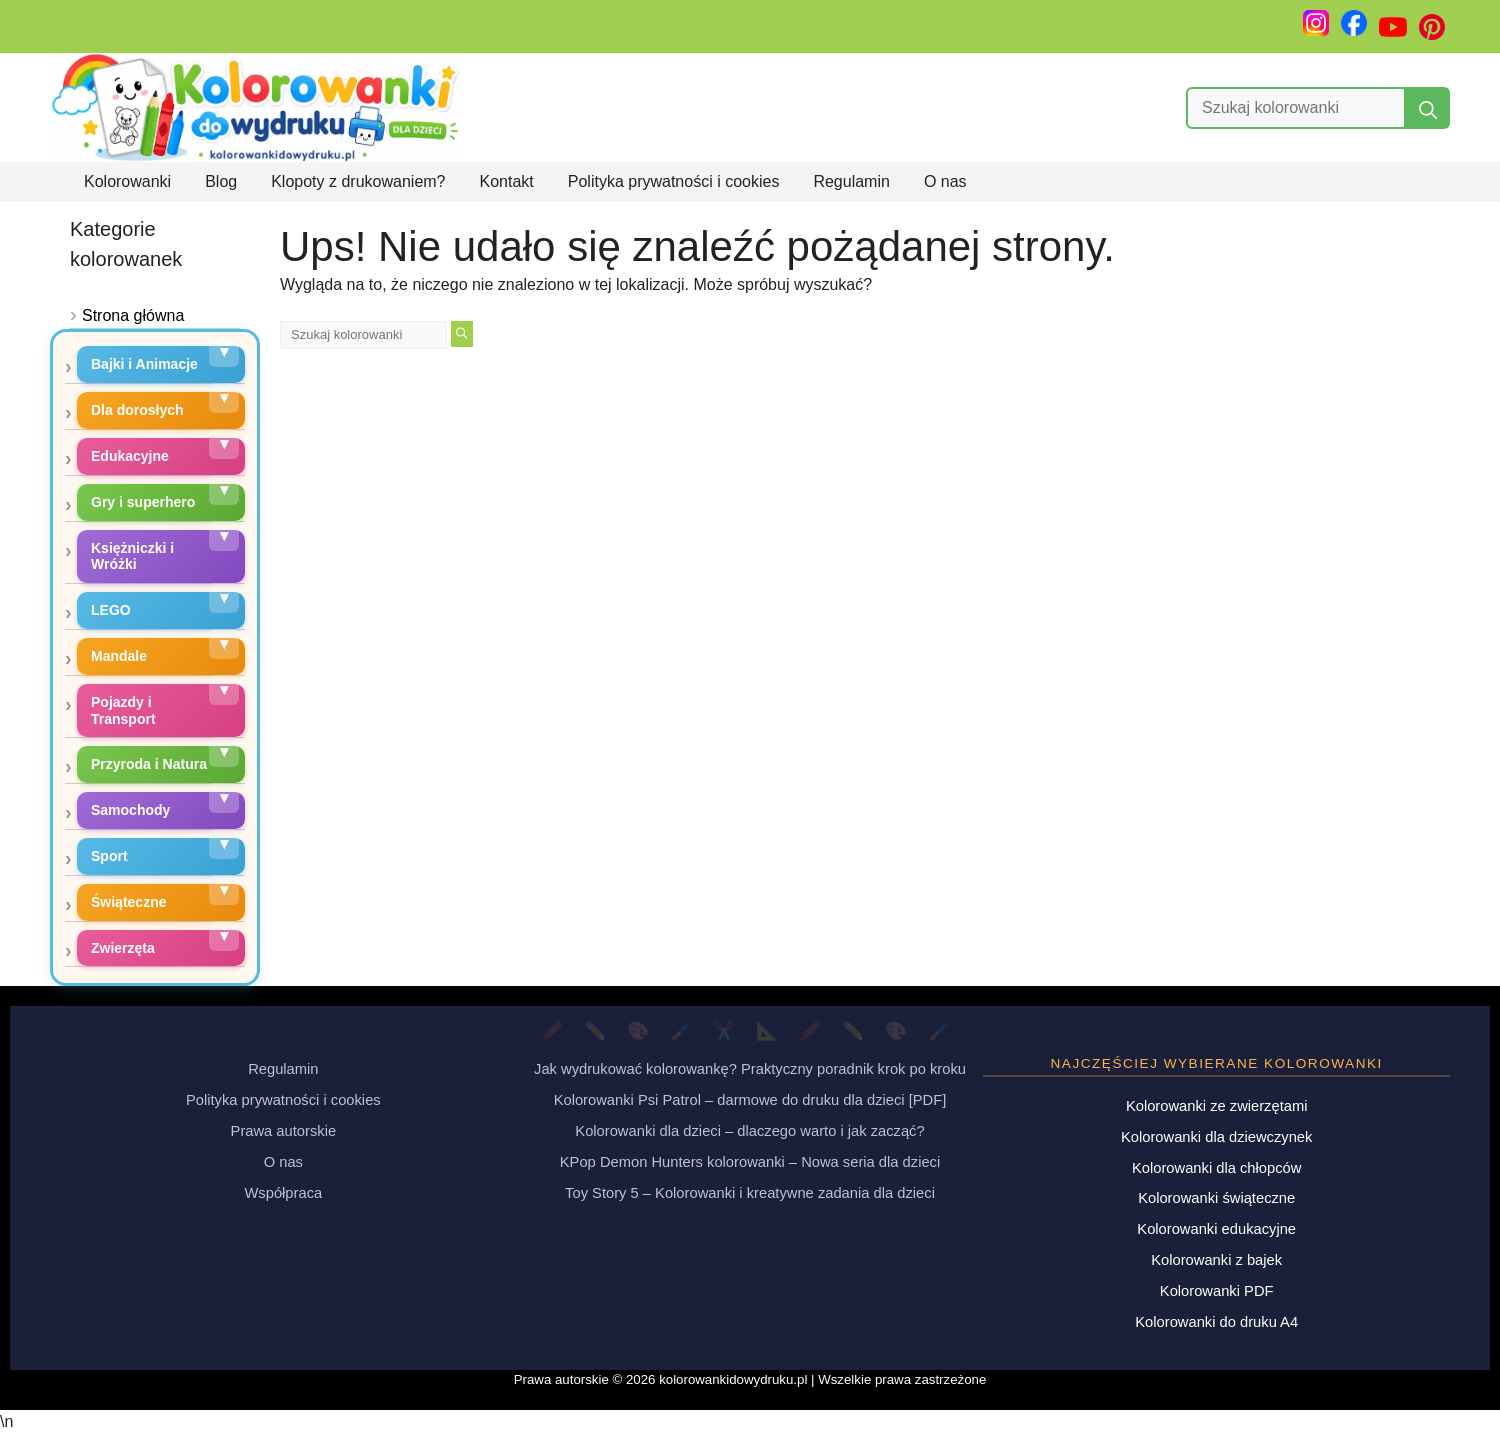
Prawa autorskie (284, 1131)
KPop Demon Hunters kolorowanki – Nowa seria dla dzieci (750, 1162)
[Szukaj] (1428, 108)
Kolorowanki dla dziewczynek (1216, 1137)
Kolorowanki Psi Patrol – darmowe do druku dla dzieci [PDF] (750, 1100)
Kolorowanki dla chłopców (1216, 1168)
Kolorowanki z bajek (1216, 1260)
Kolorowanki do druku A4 (1216, 1322)
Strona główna (133, 315)
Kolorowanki (127, 181)
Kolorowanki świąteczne (1216, 1198)
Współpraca (283, 1193)
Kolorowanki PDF (1217, 1291)
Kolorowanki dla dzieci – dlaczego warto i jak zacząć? (749, 1131)
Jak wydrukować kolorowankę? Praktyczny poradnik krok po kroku (750, 1069)
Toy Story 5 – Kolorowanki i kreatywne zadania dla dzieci (750, 1193)
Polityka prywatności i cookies (674, 181)
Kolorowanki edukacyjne (1216, 1229)
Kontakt (507, 181)
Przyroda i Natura (149, 764)
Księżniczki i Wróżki (132, 556)
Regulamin (851, 181)
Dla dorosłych (137, 410)
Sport (109, 856)
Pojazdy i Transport (123, 710)
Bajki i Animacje (144, 364)
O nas (945, 181)
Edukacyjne (130, 456)
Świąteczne (128, 902)
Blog (221, 181)
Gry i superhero (143, 502)
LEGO (111, 610)
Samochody (130, 810)
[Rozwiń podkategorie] (224, 352)
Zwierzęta (123, 948)
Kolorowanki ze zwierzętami (1217, 1106)
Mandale (119, 656)
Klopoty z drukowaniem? (358, 181)
